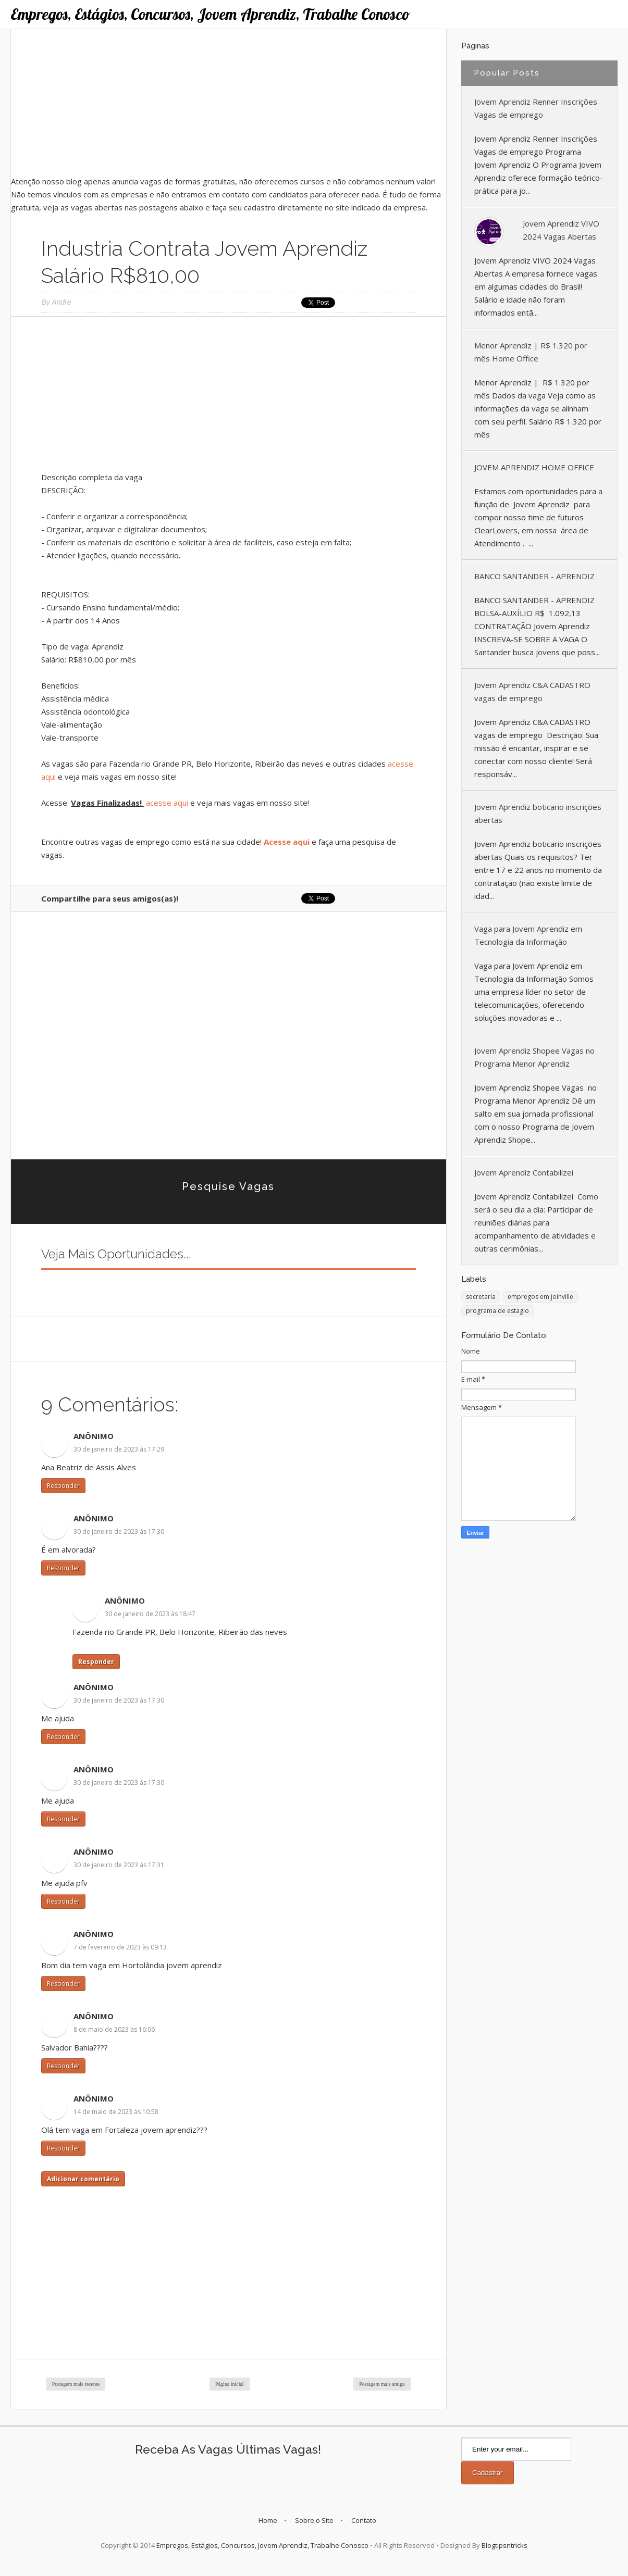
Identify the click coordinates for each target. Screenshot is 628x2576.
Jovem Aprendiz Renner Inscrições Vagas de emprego (535, 108)
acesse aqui (166, 802)
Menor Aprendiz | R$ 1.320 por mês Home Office (530, 352)
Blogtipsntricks (504, 2545)
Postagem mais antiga (381, 2384)
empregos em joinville (540, 1296)
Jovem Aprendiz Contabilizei (523, 1172)
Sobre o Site (314, 2520)
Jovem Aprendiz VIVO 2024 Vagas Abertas (561, 230)
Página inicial (229, 2384)
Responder (63, 1485)
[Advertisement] (228, 102)
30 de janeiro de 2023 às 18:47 (150, 1613)
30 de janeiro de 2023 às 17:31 (118, 1864)
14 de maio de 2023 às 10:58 (115, 2111)
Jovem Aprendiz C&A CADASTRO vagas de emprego (532, 691)
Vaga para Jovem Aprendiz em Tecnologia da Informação (528, 935)
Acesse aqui (287, 841)
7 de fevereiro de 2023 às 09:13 (120, 1947)
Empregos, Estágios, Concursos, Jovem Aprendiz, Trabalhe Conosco (210, 14)
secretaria (481, 1296)
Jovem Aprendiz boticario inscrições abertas (537, 813)
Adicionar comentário (83, 2178)
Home (267, 2520)
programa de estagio (497, 1310)
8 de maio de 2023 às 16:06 (114, 2029)
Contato (363, 2520)
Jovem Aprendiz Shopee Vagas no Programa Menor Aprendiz (534, 1057)
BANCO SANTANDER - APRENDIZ (534, 576)
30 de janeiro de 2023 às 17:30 (118, 1531)
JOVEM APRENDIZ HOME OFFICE (534, 467)
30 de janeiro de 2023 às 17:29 (118, 1449)
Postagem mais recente (76, 2384)
